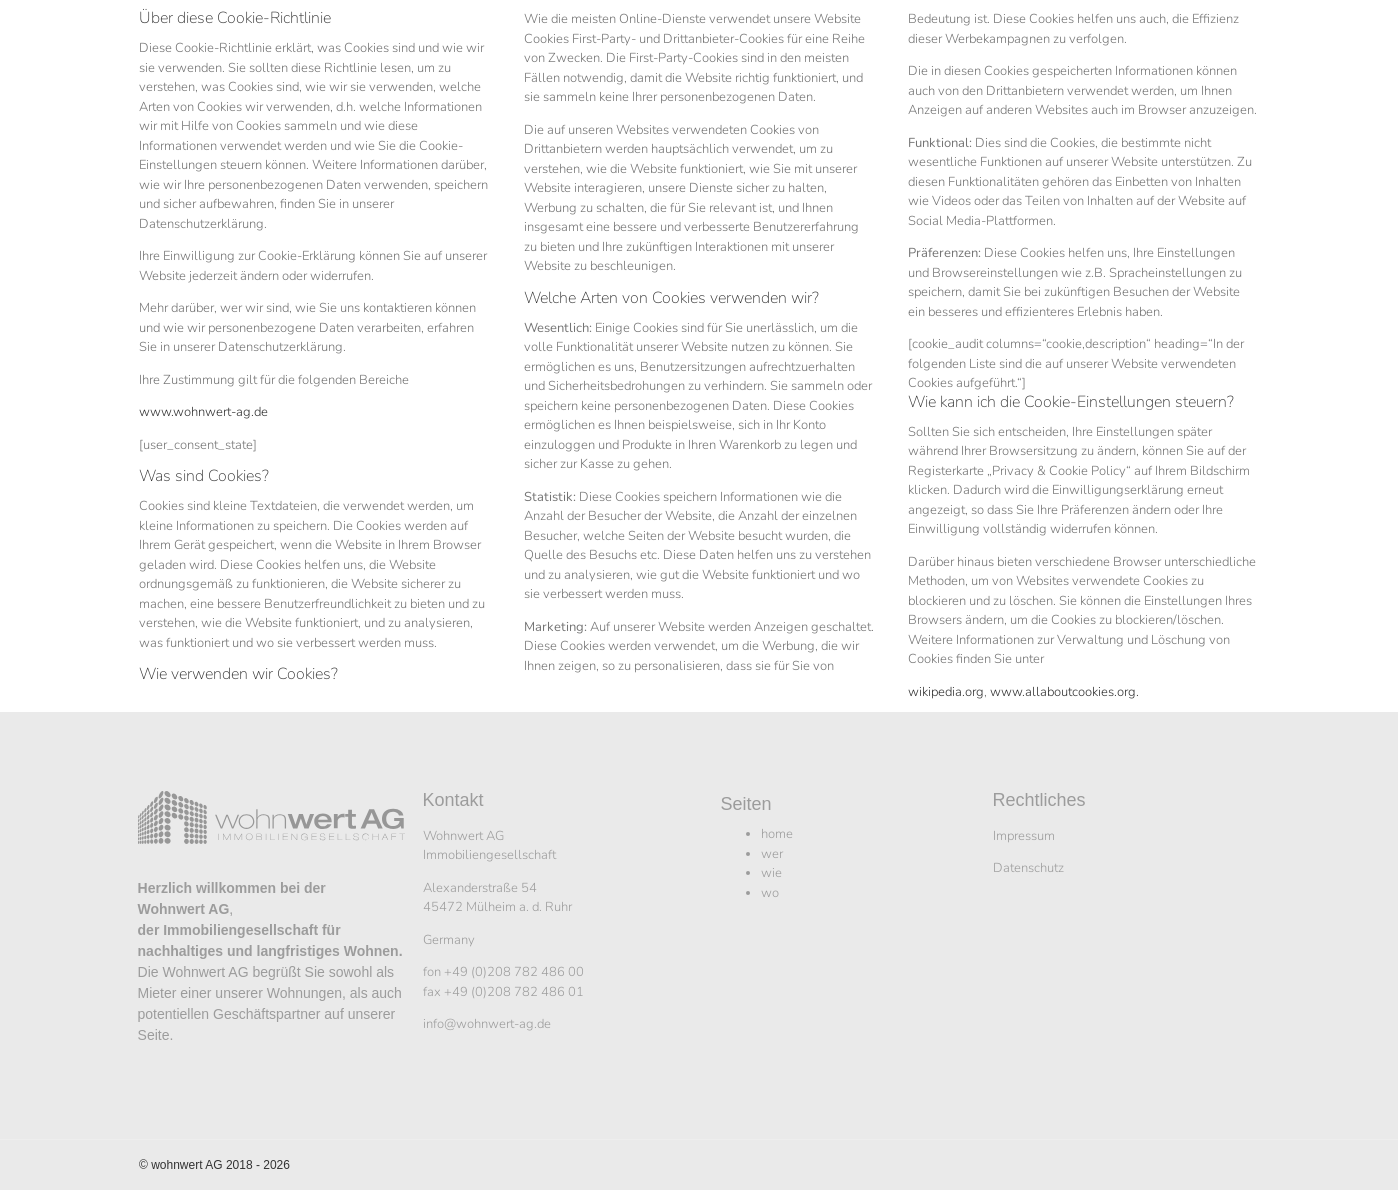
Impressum (1024, 836)
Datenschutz (1028, 868)
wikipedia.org (946, 692)
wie (771, 873)
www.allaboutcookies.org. (1064, 692)
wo (770, 893)
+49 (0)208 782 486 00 (514, 972)
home (777, 834)
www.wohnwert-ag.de (203, 412)
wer (772, 854)
